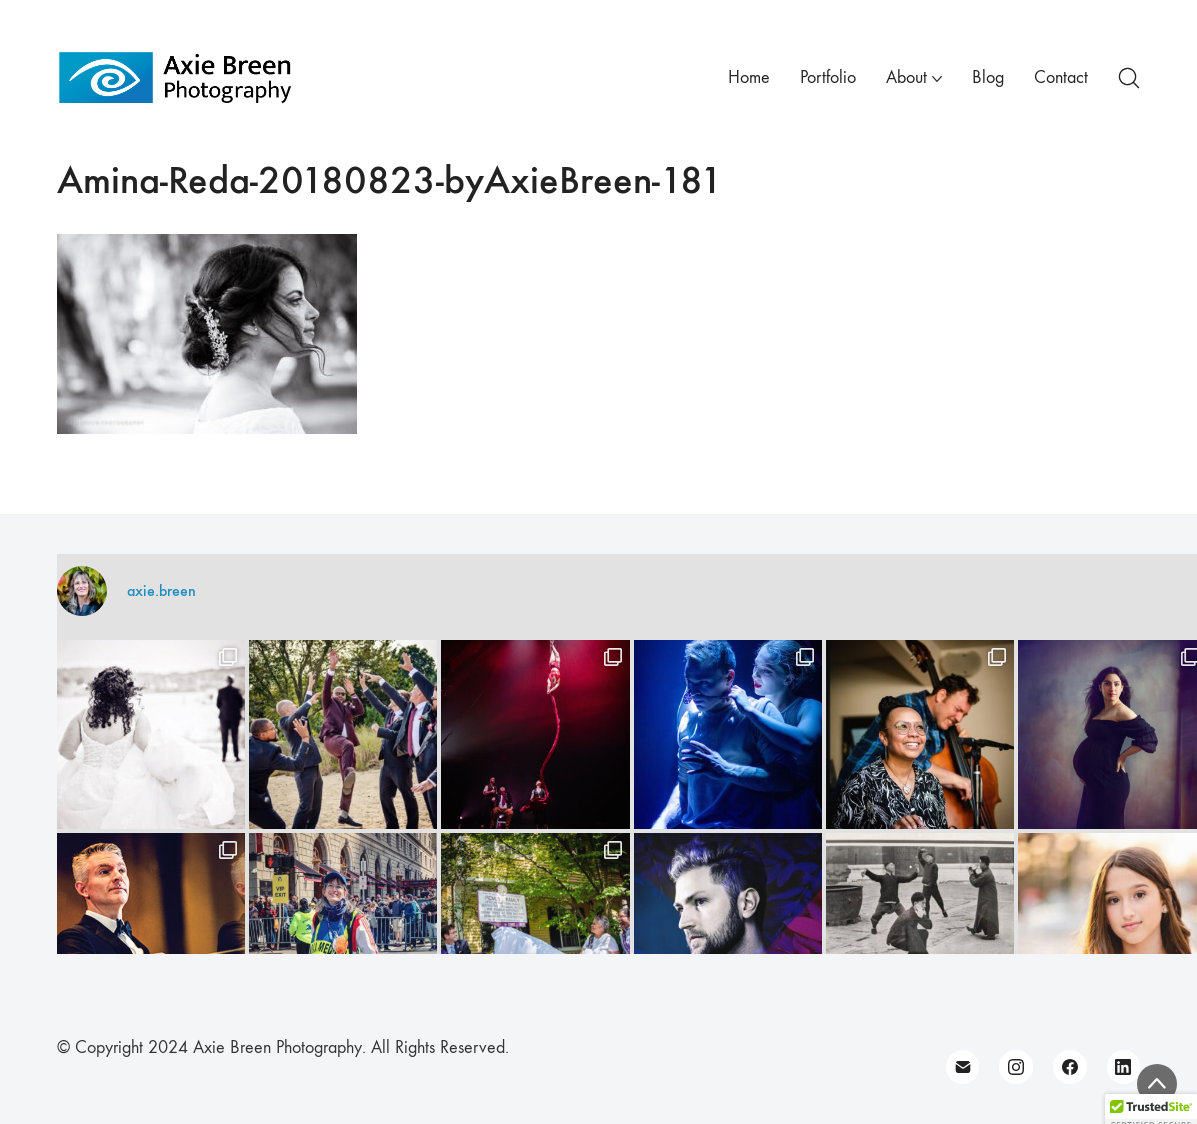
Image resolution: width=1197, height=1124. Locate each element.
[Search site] (1129, 78)
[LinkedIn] (1124, 1067)
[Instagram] (1016, 1067)
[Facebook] (1070, 1067)
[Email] (963, 1067)
